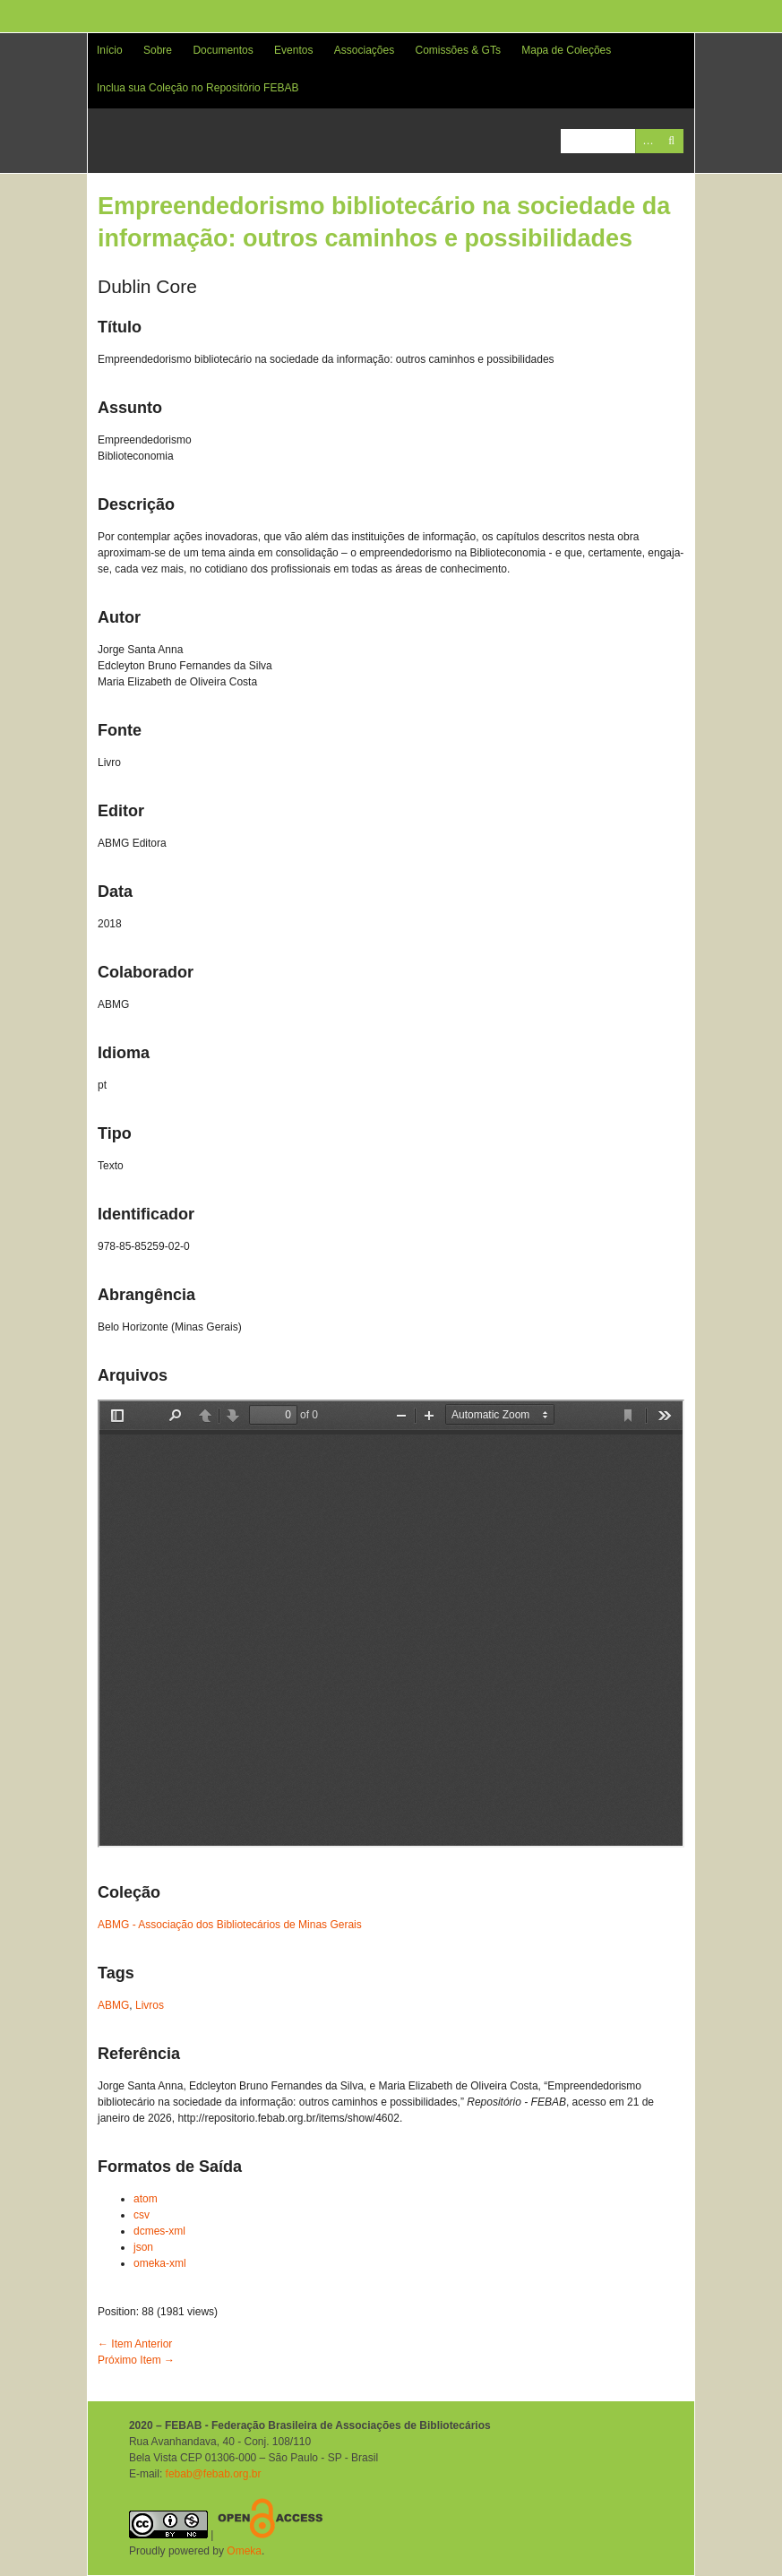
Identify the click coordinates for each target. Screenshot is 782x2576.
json (143, 2247)
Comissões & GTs (458, 50)
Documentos (223, 50)
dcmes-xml (159, 2231)
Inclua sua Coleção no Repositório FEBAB (197, 88)
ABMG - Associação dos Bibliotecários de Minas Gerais (230, 1924)
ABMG (113, 2005)
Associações (364, 50)
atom (145, 2199)
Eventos (293, 50)
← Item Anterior (135, 2344)
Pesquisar (671, 141)
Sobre (157, 50)
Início (110, 50)
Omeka (244, 2551)
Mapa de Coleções (566, 50)
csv (141, 2215)
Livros (149, 2005)
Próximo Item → (136, 2360)
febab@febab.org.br (214, 2474)
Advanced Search (647, 141)
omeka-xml (159, 2263)
